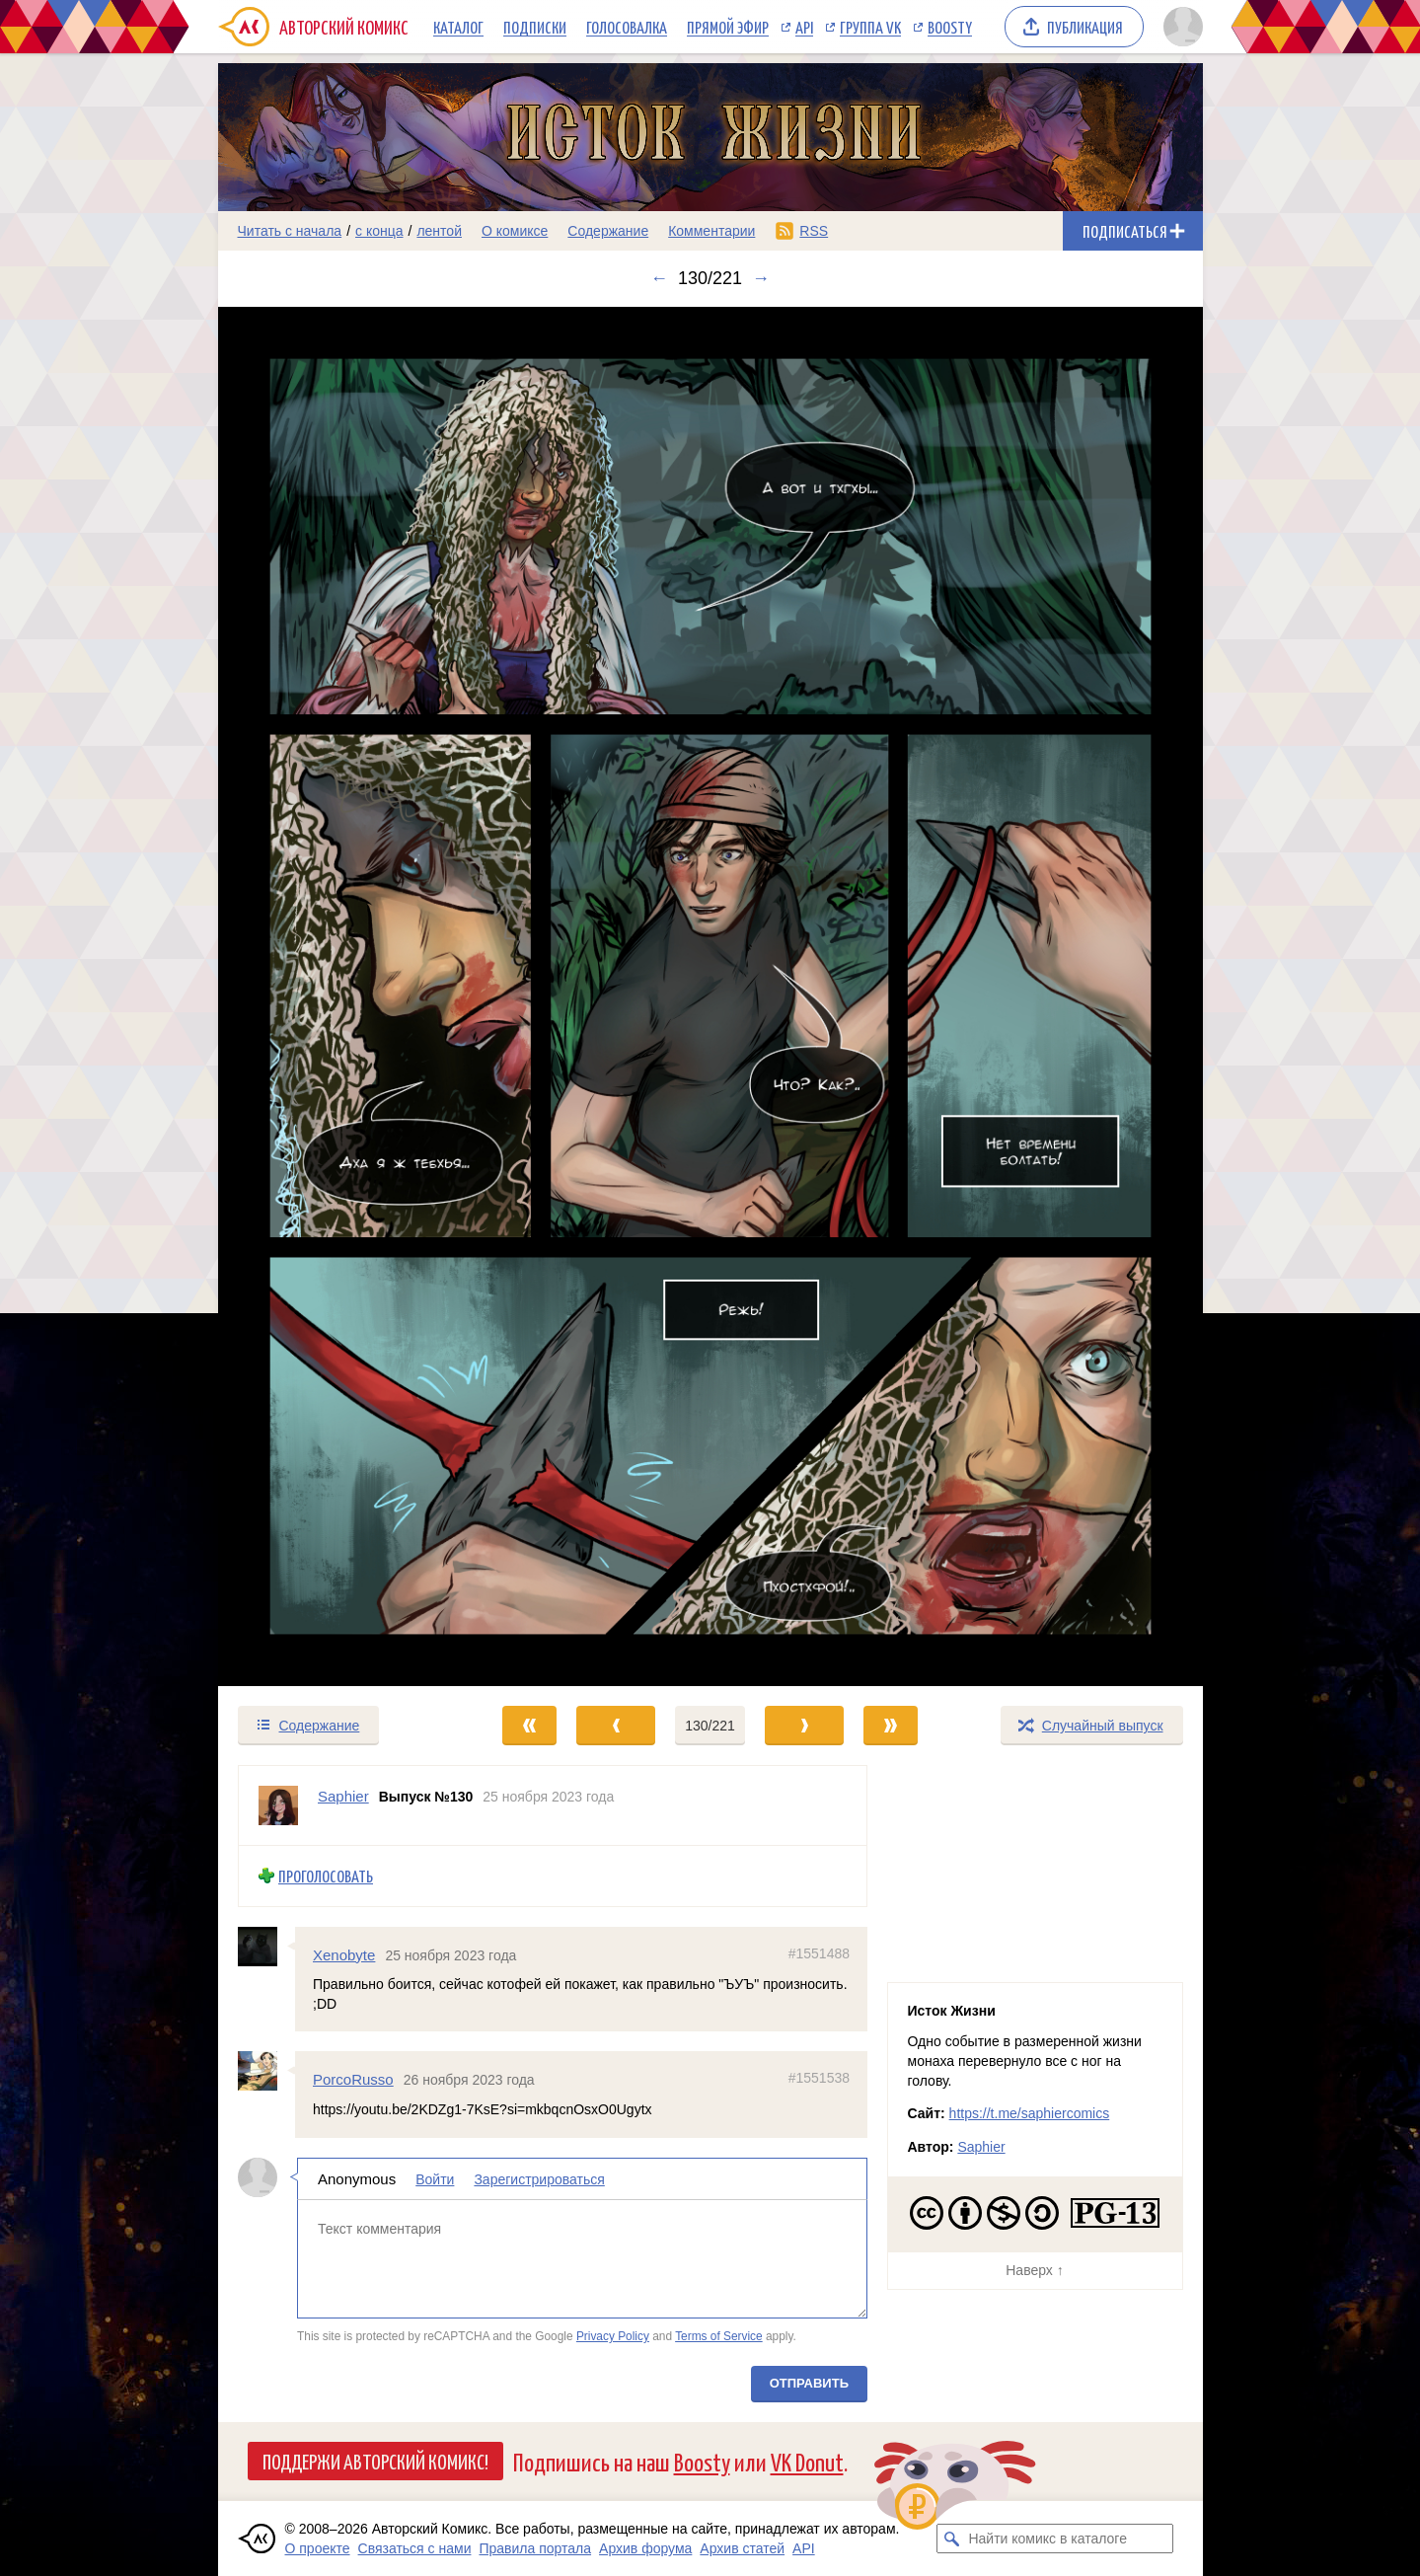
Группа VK (870, 26)
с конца (379, 231)
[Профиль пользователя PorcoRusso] (266, 2072)
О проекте (317, 2548)
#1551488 (818, 1953)
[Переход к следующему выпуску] (710, 997)
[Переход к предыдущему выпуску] (341, 997)
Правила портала (535, 2548)
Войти (434, 2179)
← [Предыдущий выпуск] (659, 278)
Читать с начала (290, 231)
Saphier (981, 2147)
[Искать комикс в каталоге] (951, 2538)
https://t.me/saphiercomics (1029, 2113)
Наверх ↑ (1034, 2270)
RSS (813, 231)
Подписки (534, 26)
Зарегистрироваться (539, 2179)
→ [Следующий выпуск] (761, 278)
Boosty (950, 26)
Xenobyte (344, 1955)
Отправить (808, 2383)
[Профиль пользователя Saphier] (278, 1805)
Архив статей (742, 2548)
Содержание (607, 231)
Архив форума (645, 2548)
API (804, 26)
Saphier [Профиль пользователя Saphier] (343, 1796)
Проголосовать (325, 1876)
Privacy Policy (611, 2336)
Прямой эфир (728, 26)
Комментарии (711, 231)
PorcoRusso (353, 2080)
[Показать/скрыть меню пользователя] (1180, 26)
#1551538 (818, 2079)
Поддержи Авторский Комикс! (375, 2460)
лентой (439, 231)
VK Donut (807, 2461)
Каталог (458, 26)
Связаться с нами (415, 2548)
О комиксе (515, 231)
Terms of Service (719, 2336)
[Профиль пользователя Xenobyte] (266, 1946)
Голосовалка (626, 26)
